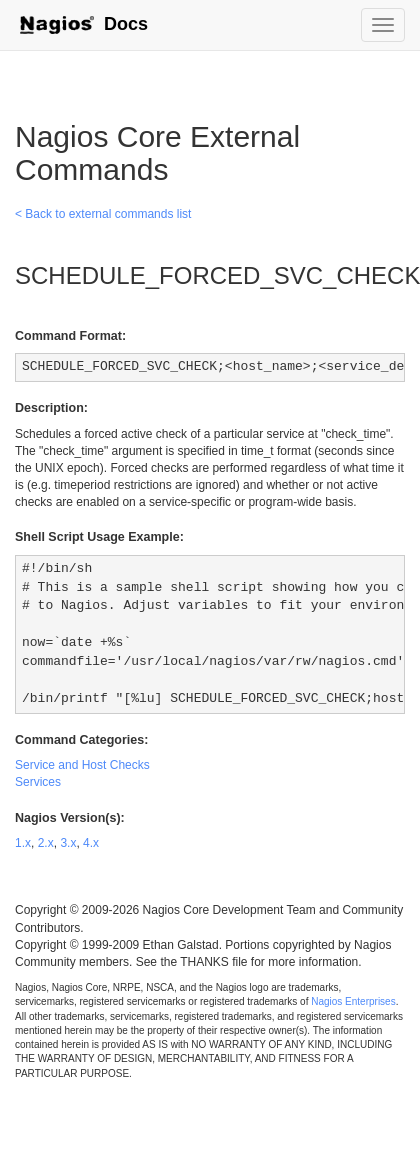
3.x (68, 843)
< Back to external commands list (103, 214)
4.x (91, 843)
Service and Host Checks (82, 765)
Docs (84, 24)
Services (38, 782)
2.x (46, 843)
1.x (23, 843)
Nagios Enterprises (353, 1001)
